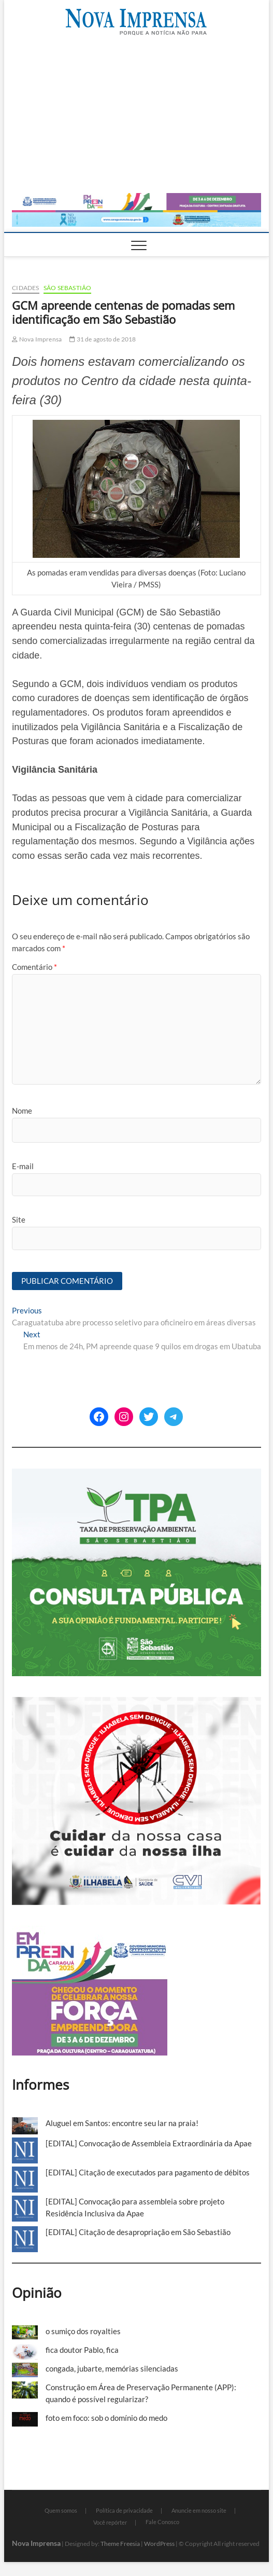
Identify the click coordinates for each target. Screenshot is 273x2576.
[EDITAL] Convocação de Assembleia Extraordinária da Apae (149, 2143)
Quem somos (61, 2510)
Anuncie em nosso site (198, 2510)
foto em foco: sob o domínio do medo (106, 2417)
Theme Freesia (120, 2543)
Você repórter (110, 2522)
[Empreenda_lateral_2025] (89, 1931)
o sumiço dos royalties (83, 2331)
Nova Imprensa (37, 339)
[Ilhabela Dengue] (136, 1702)
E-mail (23, 1166)
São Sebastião (68, 288)
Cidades (25, 288)
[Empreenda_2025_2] (136, 198)
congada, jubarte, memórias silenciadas (112, 2368)
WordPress (159, 2543)
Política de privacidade (124, 2510)
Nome (22, 1110)
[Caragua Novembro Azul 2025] (136, 216)
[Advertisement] (136, 115)
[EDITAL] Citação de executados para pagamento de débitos (148, 2172)
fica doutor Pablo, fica (82, 2349)
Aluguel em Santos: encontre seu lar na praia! (122, 2123)
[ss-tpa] (136, 1474)
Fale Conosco (162, 2521)
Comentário (34, 966)
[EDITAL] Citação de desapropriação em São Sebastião (138, 2232)
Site (18, 1219)
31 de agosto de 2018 (102, 339)
